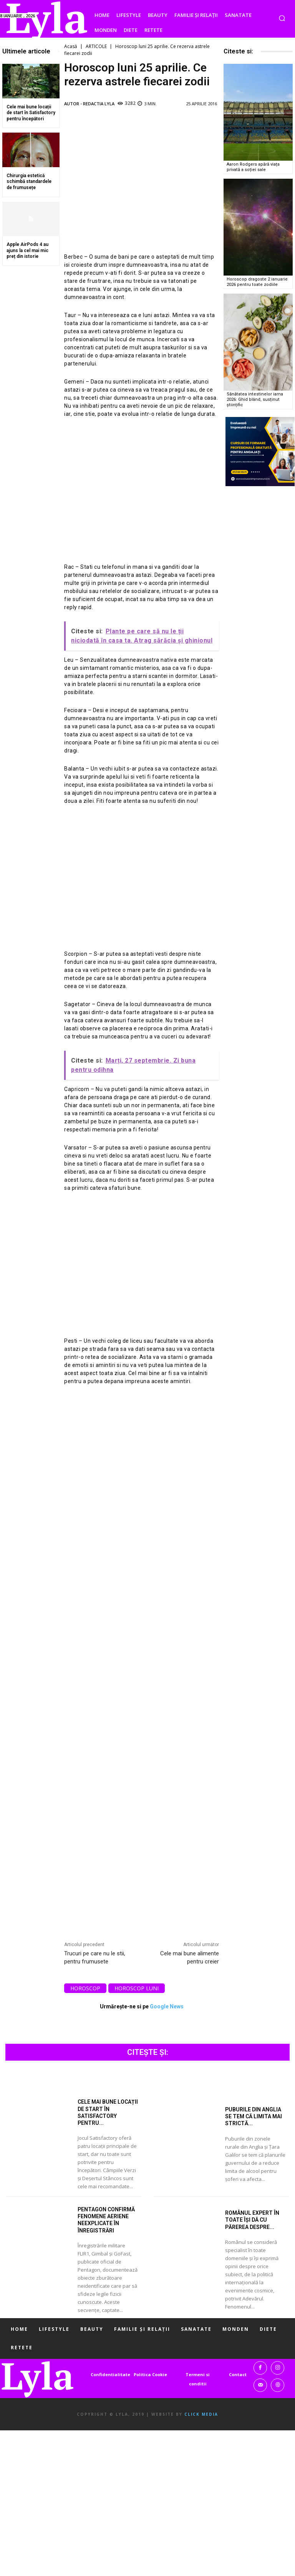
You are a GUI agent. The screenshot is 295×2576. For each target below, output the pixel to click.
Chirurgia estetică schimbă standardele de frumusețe (29, 181)
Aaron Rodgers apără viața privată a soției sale (253, 167)
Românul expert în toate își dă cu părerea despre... (252, 2220)
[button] (282, 18)
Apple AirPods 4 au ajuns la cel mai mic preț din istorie (27, 250)
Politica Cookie (150, 2374)
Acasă (70, 46)
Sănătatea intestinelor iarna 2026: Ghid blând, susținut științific (254, 399)
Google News (167, 2006)
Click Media (201, 2414)
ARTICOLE (96, 46)
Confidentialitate (110, 2374)
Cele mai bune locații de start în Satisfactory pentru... (108, 2112)
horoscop (85, 1988)
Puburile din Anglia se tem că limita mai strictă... (253, 2116)
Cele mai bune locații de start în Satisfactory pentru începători (31, 112)
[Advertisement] (141, 180)
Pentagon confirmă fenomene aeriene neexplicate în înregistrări (106, 2220)
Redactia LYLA (98, 103)
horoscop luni (136, 1988)
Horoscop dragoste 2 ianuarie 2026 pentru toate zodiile (257, 282)
